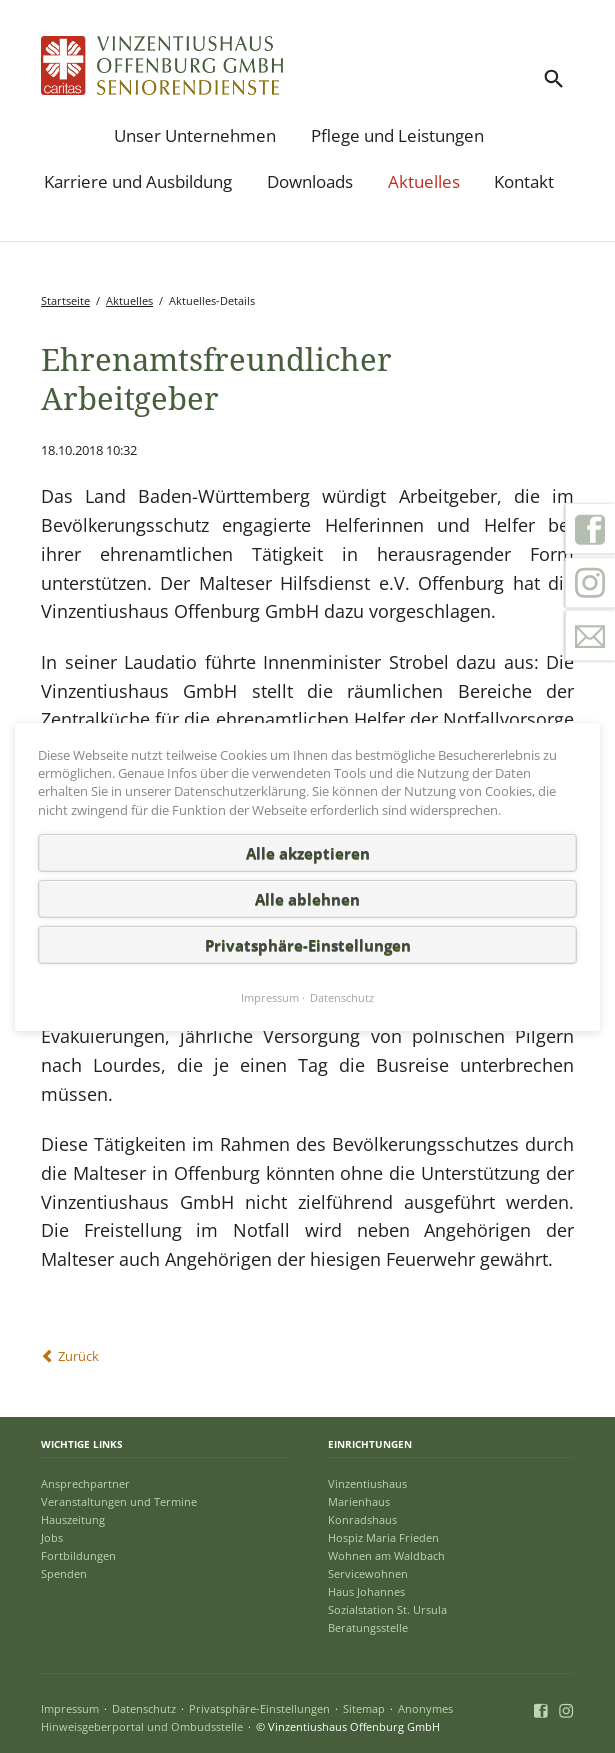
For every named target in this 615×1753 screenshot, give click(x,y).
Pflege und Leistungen (397, 135)
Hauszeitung (73, 1519)
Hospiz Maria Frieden (383, 1537)
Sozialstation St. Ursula (387, 1609)
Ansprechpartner (85, 1483)
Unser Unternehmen (195, 135)
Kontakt (524, 181)
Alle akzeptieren (308, 852)
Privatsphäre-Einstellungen (259, 1708)
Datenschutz (144, 1708)
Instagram (590, 583)
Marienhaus (359, 1501)
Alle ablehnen (307, 898)
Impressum (70, 1708)
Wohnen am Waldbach (386, 1555)
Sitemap (364, 1708)
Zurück (78, 1356)
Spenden (64, 1573)
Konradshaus (362, 1519)
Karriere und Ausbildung (138, 181)
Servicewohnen (368, 1573)
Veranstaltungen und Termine (119, 1501)
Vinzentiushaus (367, 1483)
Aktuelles (424, 181)
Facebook (590, 529)
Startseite (65, 300)
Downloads (310, 181)
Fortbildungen (78, 1555)
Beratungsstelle (368, 1627)
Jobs (52, 1537)
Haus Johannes (366, 1591)
